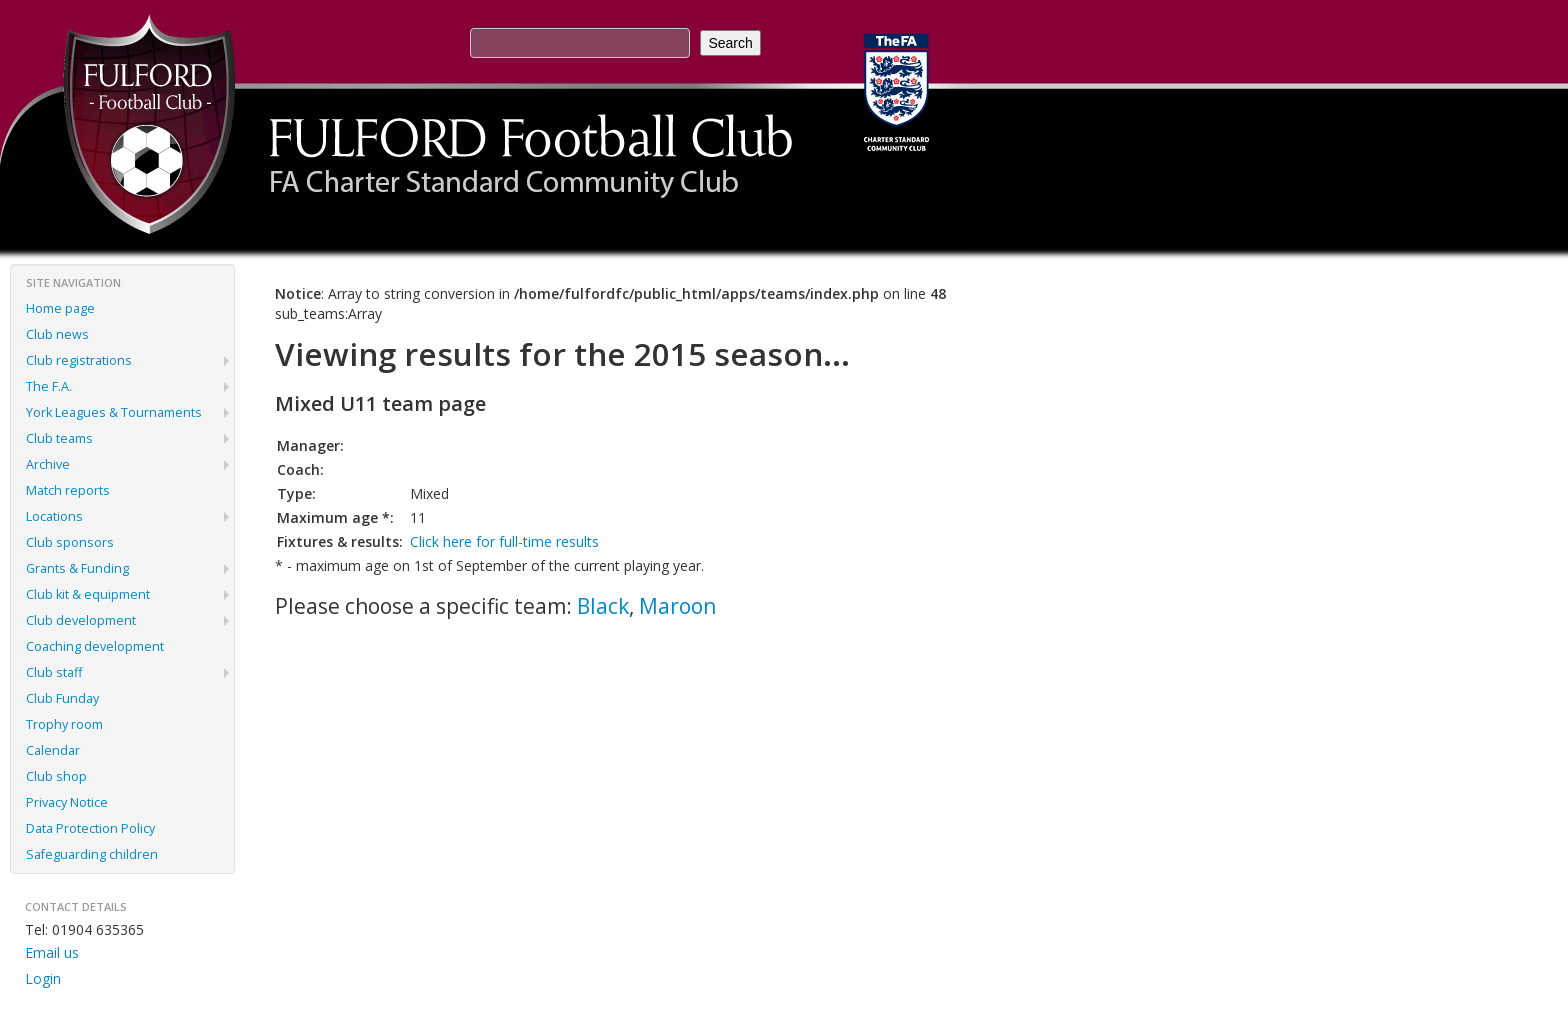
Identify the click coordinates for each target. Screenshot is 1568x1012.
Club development (81, 620)
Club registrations (79, 360)
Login (43, 978)
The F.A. (49, 386)
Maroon (677, 606)
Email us (52, 952)
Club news (57, 334)
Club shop (56, 776)
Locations (54, 516)
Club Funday (62, 698)
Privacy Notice (67, 802)
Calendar (53, 750)
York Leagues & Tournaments (114, 412)
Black (603, 606)
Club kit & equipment (88, 594)
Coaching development (95, 646)
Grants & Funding (77, 568)
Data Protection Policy (90, 828)
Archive (48, 464)
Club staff (54, 672)
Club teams (59, 438)
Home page (60, 308)
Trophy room (64, 724)
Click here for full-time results (504, 541)
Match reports (68, 490)
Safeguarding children (92, 854)
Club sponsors (70, 542)
